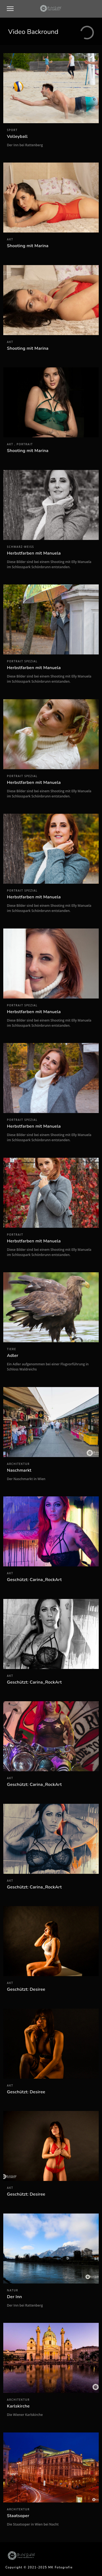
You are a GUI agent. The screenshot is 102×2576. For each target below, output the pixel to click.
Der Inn (14, 2297)
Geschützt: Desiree (26, 1989)
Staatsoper (18, 2516)
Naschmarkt (19, 1470)
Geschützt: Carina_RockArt (34, 1580)
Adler (12, 1356)
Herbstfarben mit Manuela (34, 553)
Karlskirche (18, 2406)
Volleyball (17, 136)
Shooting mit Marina (28, 246)
